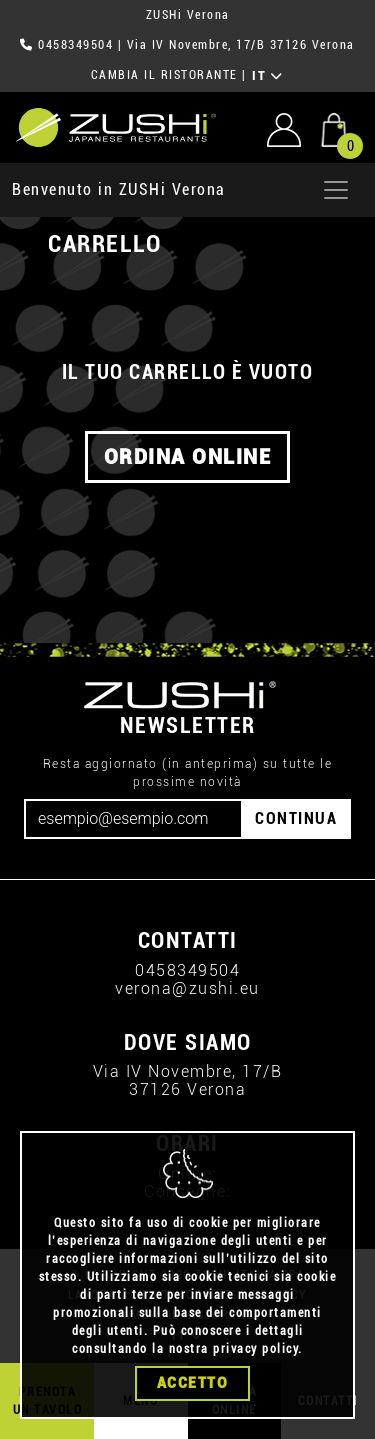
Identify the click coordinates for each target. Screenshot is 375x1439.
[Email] (133, 819)
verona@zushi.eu (187, 988)
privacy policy (255, 1349)
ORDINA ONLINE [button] (188, 457)
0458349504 (75, 45)
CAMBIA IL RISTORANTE (164, 75)
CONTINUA (296, 818)
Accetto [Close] (193, 1383)
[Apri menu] (336, 190)
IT (267, 76)
